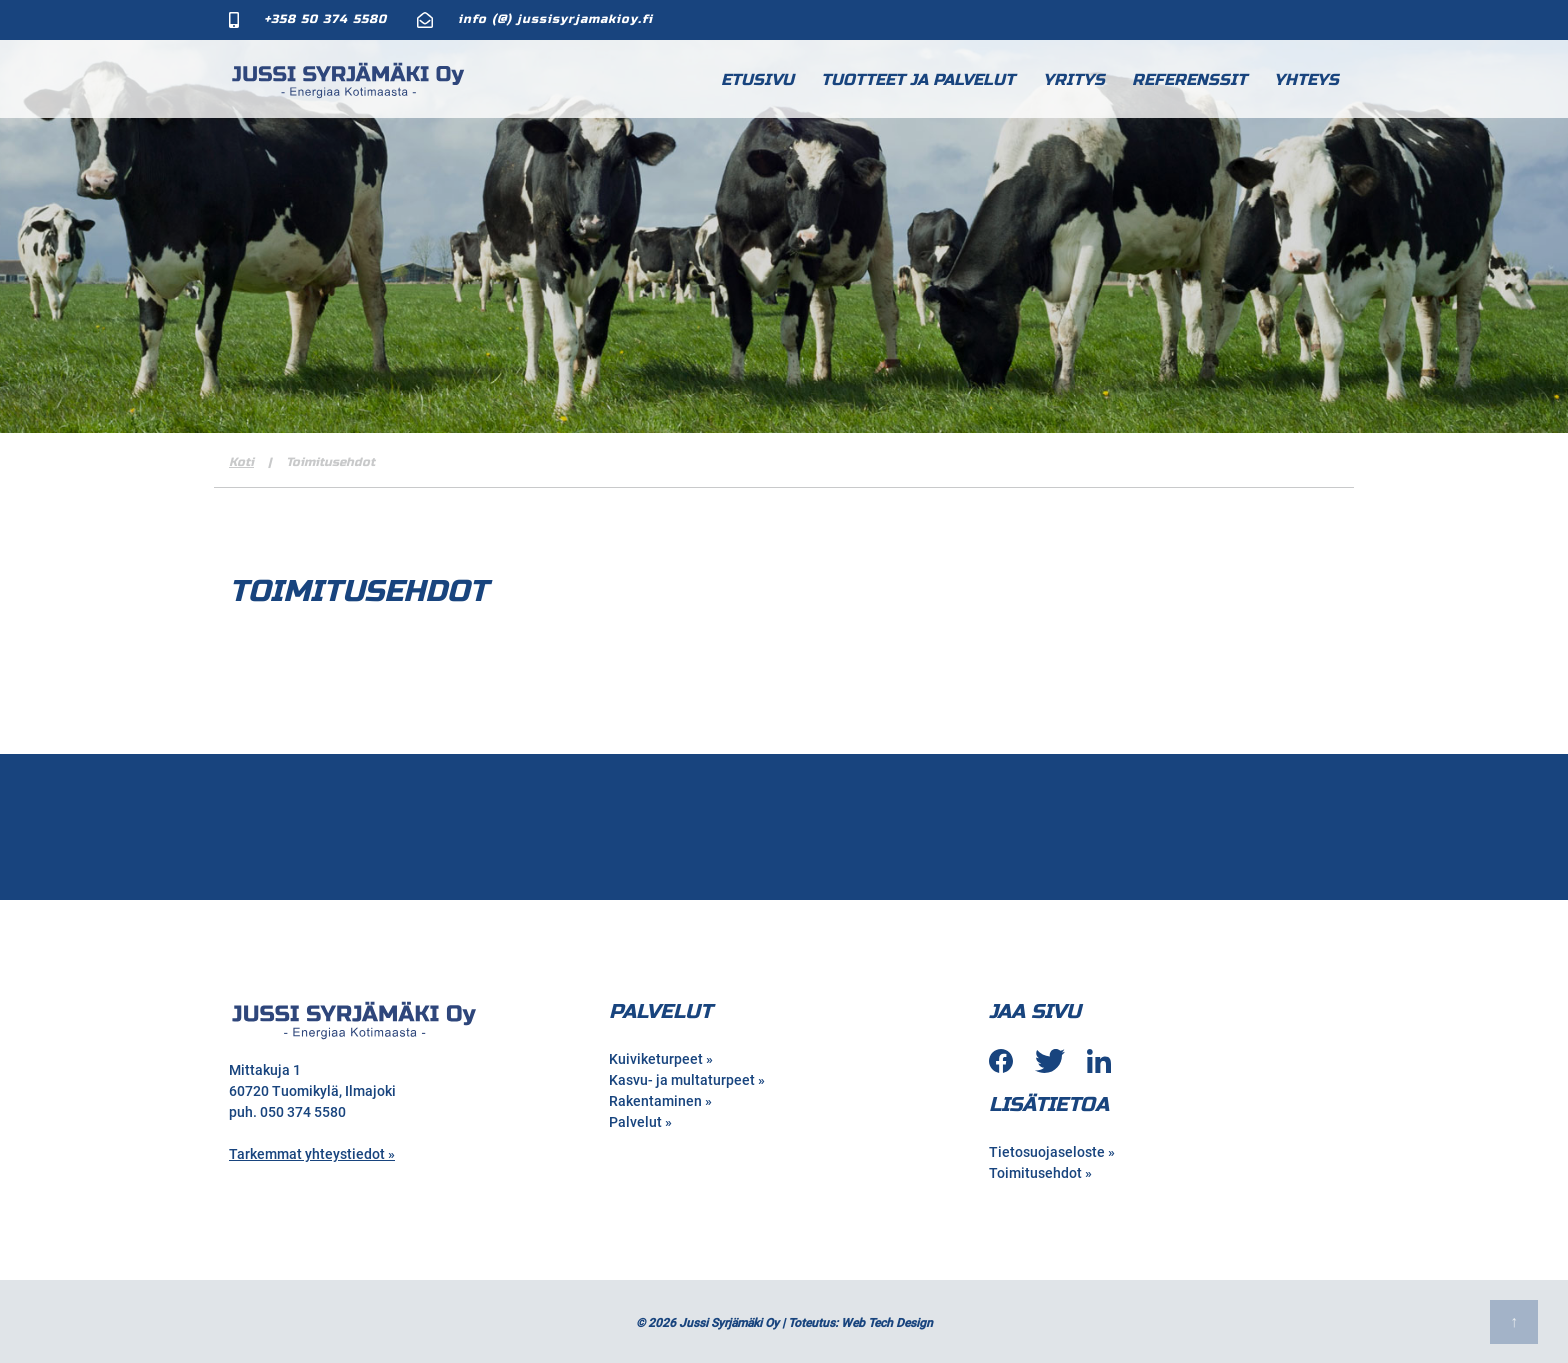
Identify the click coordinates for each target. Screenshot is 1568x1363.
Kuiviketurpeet (656, 1059)
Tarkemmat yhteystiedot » (312, 1154)
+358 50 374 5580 (325, 19)
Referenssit (1189, 79)
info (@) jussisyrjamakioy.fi (555, 19)
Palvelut (635, 1122)
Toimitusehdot (1035, 1173)
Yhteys (1306, 79)
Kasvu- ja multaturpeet (682, 1080)
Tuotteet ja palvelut (918, 79)
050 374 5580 (303, 1112)
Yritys (1074, 79)
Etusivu (757, 79)
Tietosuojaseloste (1047, 1152)
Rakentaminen (655, 1101)
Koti (241, 462)
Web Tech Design (887, 1323)
